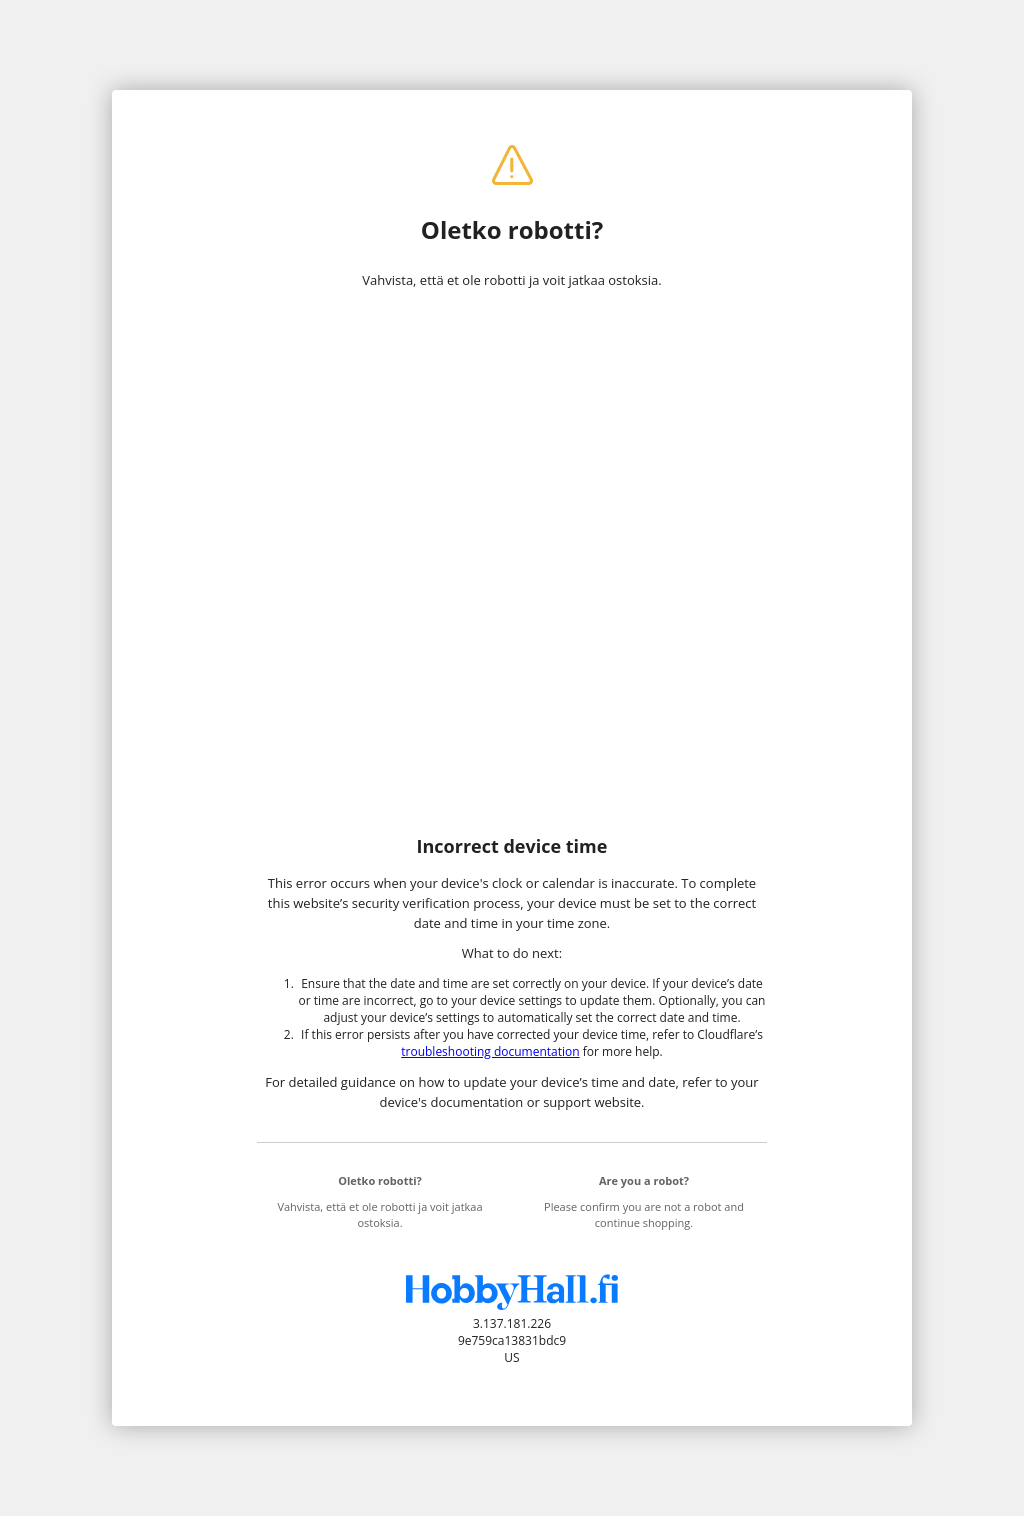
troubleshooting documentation (490, 1051)
